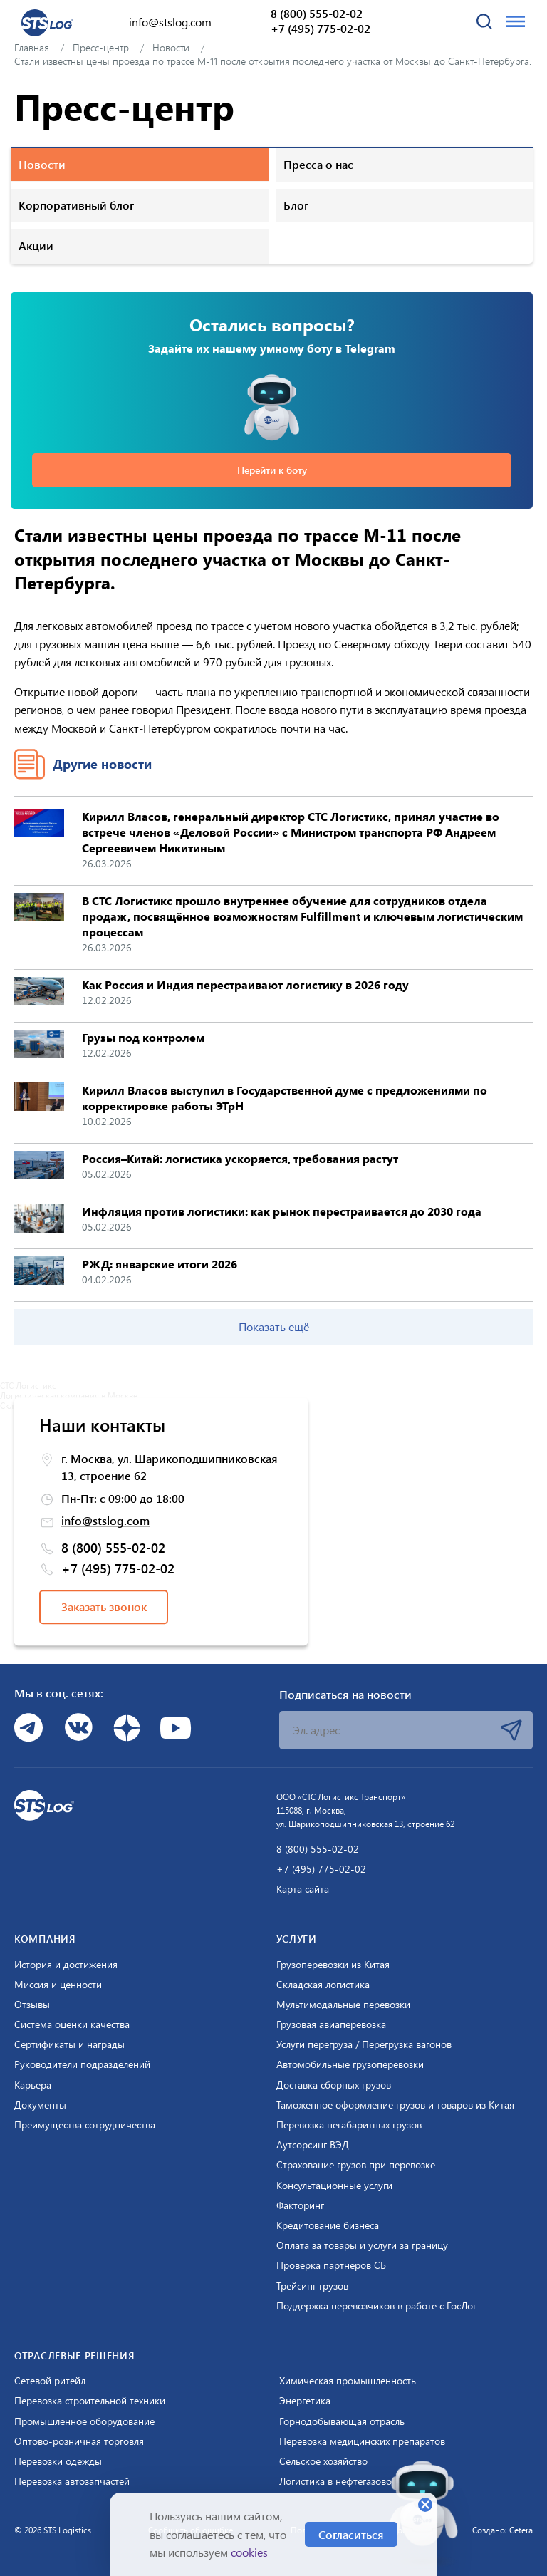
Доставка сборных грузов (333, 2085)
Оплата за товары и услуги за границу (362, 2245)
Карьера (32, 2085)
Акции (36, 245)
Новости (42, 164)
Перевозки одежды (58, 2461)
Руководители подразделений (82, 2064)
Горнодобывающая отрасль (342, 2421)
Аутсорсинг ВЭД (312, 2144)
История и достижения (66, 1964)
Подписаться (511, 1730)
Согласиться (351, 2534)
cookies (249, 2552)
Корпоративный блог (76, 204)
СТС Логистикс (28, 1385)
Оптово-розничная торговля (79, 2441)
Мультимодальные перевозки (343, 2004)
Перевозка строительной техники (89, 2400)
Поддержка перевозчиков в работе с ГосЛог (376, 2306)
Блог (295, 204)
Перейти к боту (272, 470)
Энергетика (304, 2400)
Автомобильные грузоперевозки (350, 2064)
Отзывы (32, 2004)
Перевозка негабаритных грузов (349, 2125)
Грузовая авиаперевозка (331, 2024)
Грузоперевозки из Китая (333, 1964)
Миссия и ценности (58, 1984)
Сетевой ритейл (49, 2380)
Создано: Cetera (502, 2529)
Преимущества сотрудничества (84, 2125)
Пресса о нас (318, 164)
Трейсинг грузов (312, 2286)
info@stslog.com (170, 21)
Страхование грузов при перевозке (355, 2164)
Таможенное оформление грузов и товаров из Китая (395, 2105)
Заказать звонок (104, 1606)
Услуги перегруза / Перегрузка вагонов (364, 2044)
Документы (40, 2105)
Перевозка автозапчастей (72, 2481)
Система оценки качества (72, 2024)
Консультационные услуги (334, 2185)
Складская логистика (323, 1984)
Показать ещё (274, 1326)
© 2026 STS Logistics (52, 2529)
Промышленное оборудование (84, 2421)
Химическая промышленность (347, 2380)
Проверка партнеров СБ (331, 2265)
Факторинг (300, 2205)
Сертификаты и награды (69, 2044)
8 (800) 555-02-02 (317, 13)
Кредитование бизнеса (327, 2225)
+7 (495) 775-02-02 (320, 28)
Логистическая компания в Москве (68, 1395)
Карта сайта (302, 1889)
